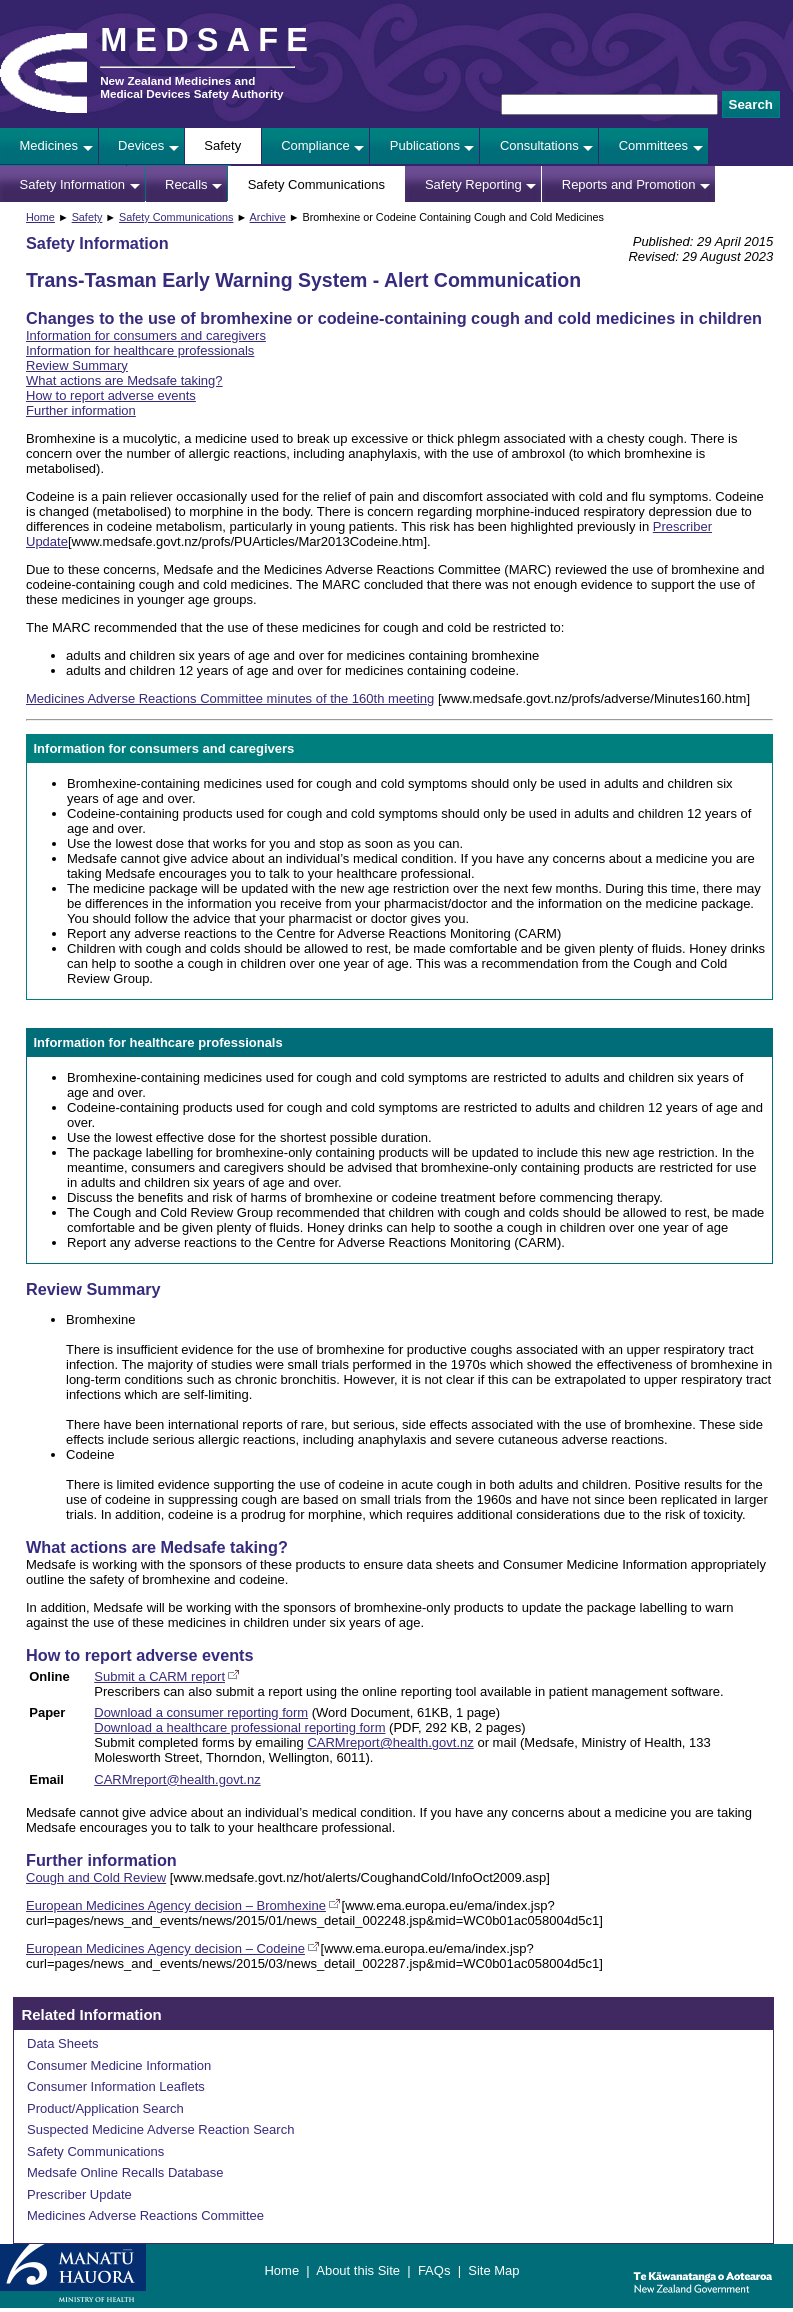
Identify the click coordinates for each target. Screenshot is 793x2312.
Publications (425, 145)
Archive (268, 217)
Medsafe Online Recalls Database (125, 2172)
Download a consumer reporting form (201, 1712)
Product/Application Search (105, 2108)
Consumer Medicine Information (119, 2065)
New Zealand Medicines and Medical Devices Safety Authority (191, 87)
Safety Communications (316, 184)
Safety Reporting (473, 184)
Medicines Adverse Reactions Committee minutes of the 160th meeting (230, 698)
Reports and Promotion (629, 184)
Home (40, 217)
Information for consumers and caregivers (146, 335)
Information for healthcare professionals (140, 350)
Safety (222, 145)
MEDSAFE (208, 40)
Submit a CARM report (159, 1676)
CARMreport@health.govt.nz (390, 1742)
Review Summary (77, 365)
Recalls (186, 184)
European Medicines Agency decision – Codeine (165, 1948)
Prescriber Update (79, 2194)
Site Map (493, 2270)
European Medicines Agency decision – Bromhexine (176, 1905)
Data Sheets (63, 2043)
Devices (141, 145)
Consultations (539, 145)
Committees (653, 145)
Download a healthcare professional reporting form (239, 1727)
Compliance (315, 145)
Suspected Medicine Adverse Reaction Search (160, 2129)
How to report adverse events (111, 395)
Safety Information (73, 184)
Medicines (49, 145)
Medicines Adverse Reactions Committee (145, 2215)
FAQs (434, 2270)
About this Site (358, 2270)
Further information (81, 410)
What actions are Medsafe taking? (124, 380)
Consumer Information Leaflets (116, 2086)
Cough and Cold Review (96, 1877)
